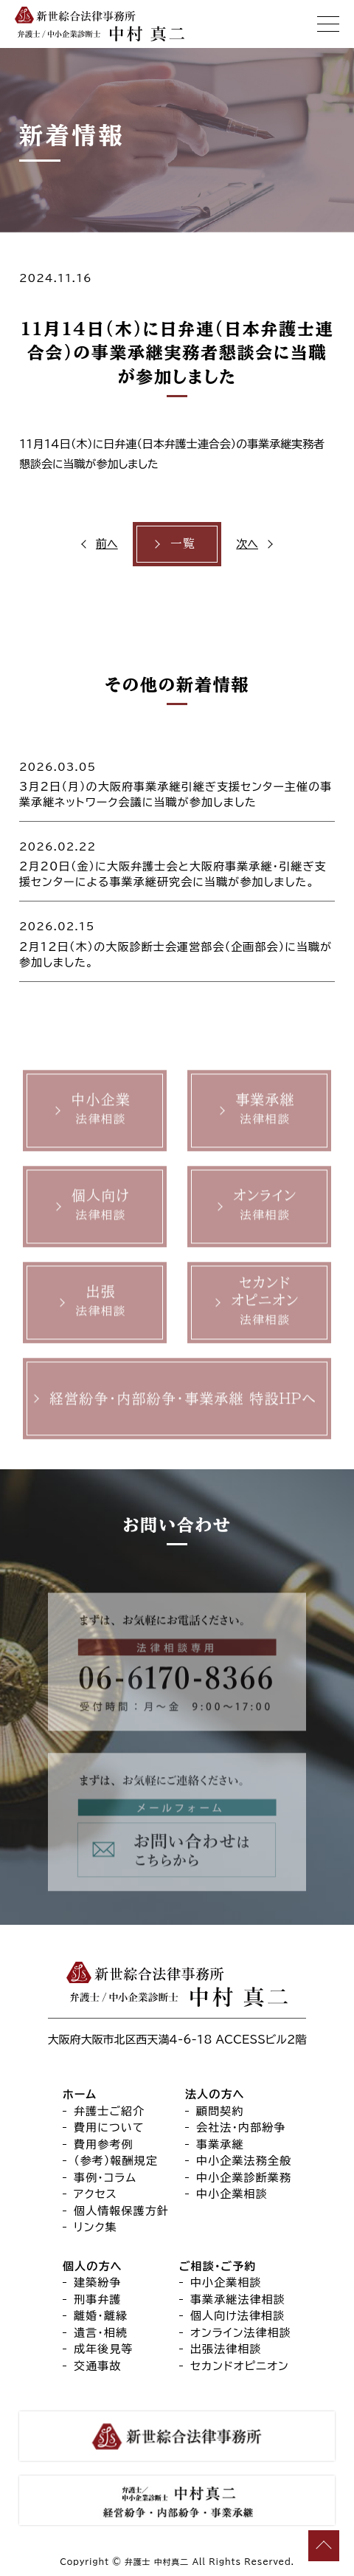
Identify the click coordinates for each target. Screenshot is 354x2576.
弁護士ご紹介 (109, 2111)
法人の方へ (215, 2094)
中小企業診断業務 (243, 2177)
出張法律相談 (226, 2349)
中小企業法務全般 (243, 2160)
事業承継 (220, 2144)
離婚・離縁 (101, 2315)
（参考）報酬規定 (116, 2160)
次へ (247, 543)
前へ (107, 543)
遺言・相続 (101, 2332)
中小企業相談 (232, 2193)
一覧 (182, 543)
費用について (109, 2127)
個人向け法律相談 (237, 2315)
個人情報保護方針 (121, 2210)
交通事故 (98, 2365)
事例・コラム (105, 2177)
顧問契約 (220, 2111)
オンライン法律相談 (240, 2332)
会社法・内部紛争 (241, 2127)
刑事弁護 (98, 2299)
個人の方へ (92, 2266)
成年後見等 (103, 2349)
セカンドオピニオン (239, 2365)
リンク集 (95, 2227)
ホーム (80, 2094)
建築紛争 (98, 2282)
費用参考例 (103, 2144)
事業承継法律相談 (237, 2299)
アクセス (95, 2193)
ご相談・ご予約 (217, 2266)
